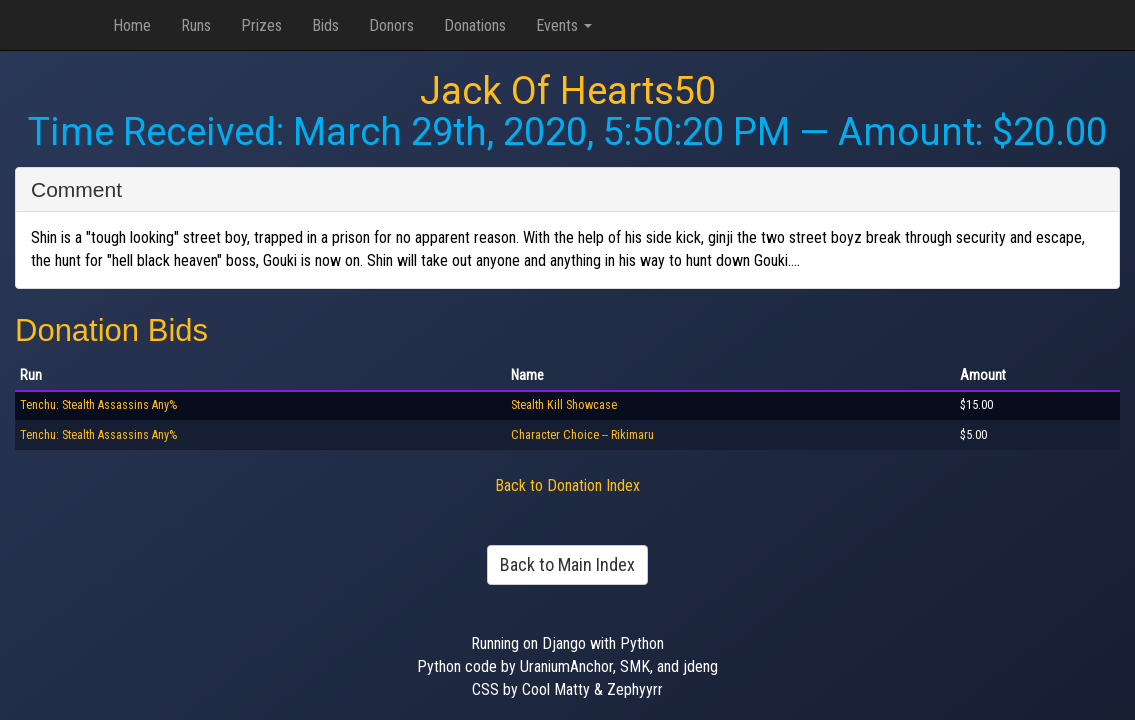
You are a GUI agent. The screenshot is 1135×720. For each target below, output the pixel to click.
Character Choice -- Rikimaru (582, 435)
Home (132, 25)
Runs (196, 25)
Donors (391, 25)
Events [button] (564, 25)
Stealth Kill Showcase (564, 405)
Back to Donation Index (567, 485)
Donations (475, 25)
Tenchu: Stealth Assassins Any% (98, 405)
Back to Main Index (567, 564)
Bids (325, 25)
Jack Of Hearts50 (568, 91)
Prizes (261, 25)
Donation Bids (111, 330)
